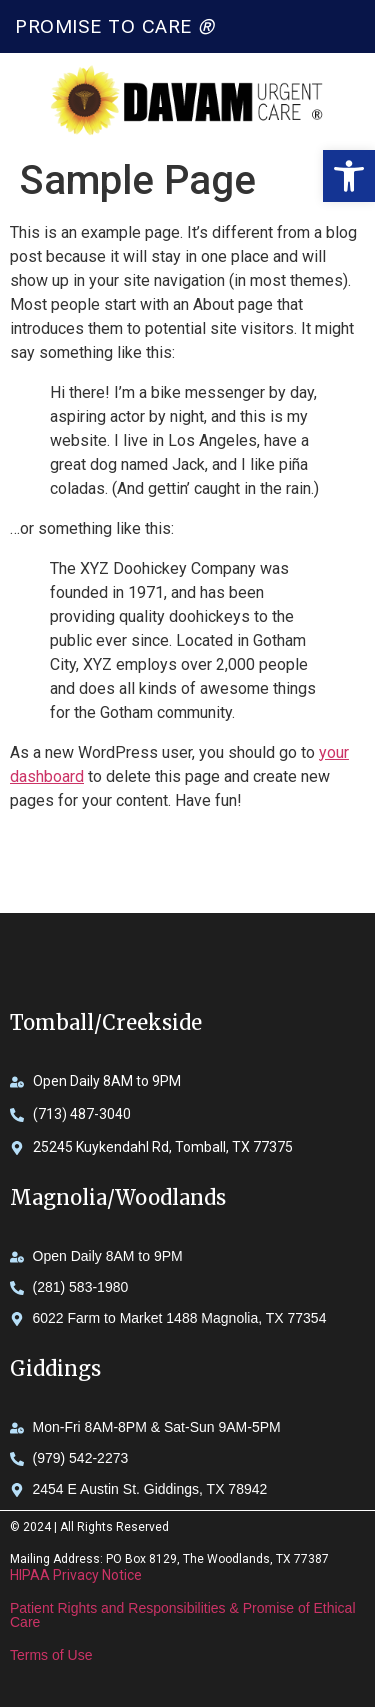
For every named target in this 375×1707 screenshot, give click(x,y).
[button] (349, 176)
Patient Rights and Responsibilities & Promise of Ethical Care (183, 1615)
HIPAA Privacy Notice (76, 1575)
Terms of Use (51, 1655)
